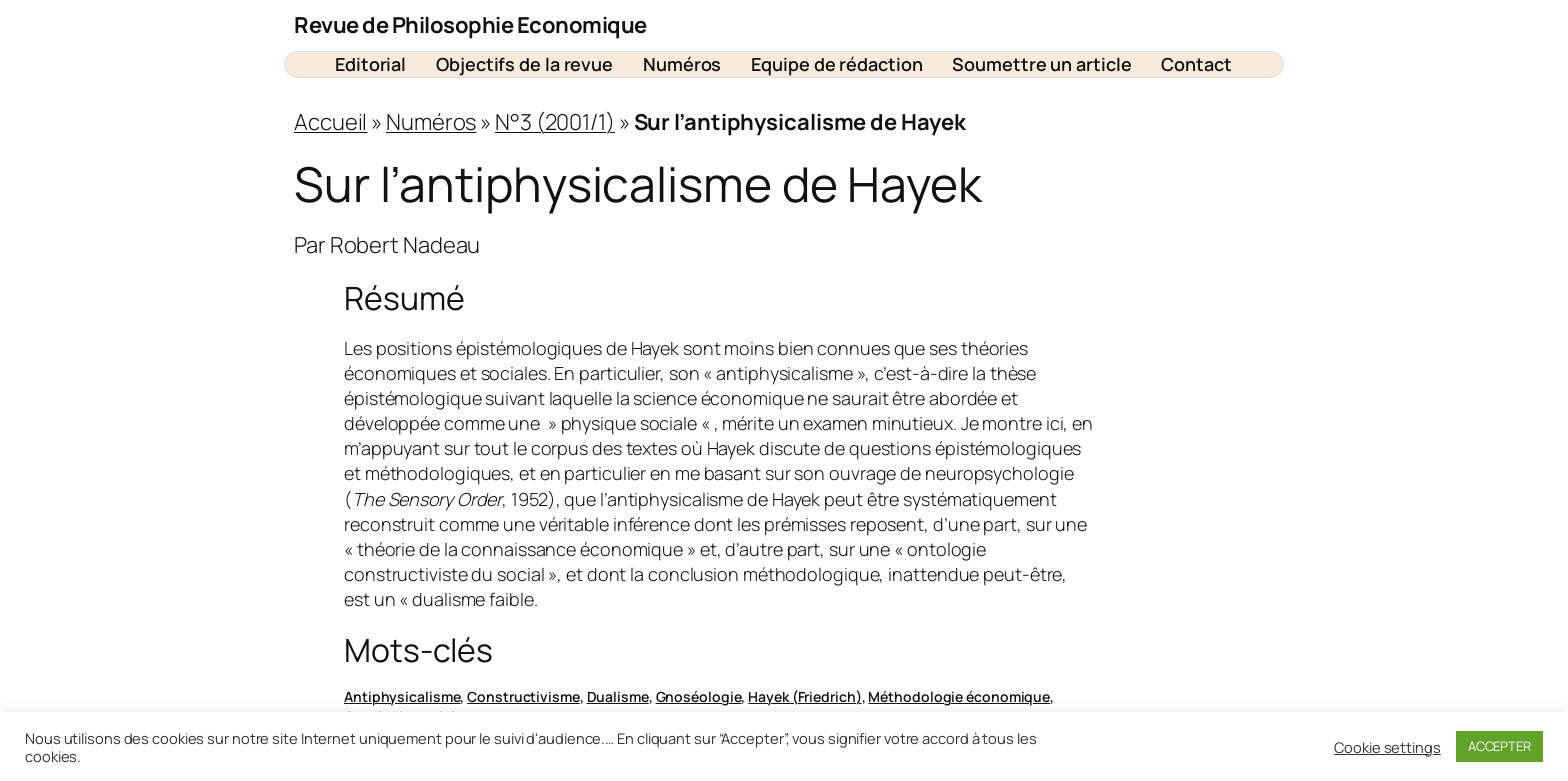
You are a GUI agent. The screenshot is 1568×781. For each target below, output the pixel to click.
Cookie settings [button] (1387, 747)
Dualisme (618, 696)
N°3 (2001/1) (555, 122)
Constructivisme (523, 696)
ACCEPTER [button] (1499, 746)
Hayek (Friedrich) (804, 696)
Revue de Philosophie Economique (470, 25)
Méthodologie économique (959, 696)
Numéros (431, 122)
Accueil (330, 122)
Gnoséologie (699, 696)
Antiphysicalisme (402, 696)
